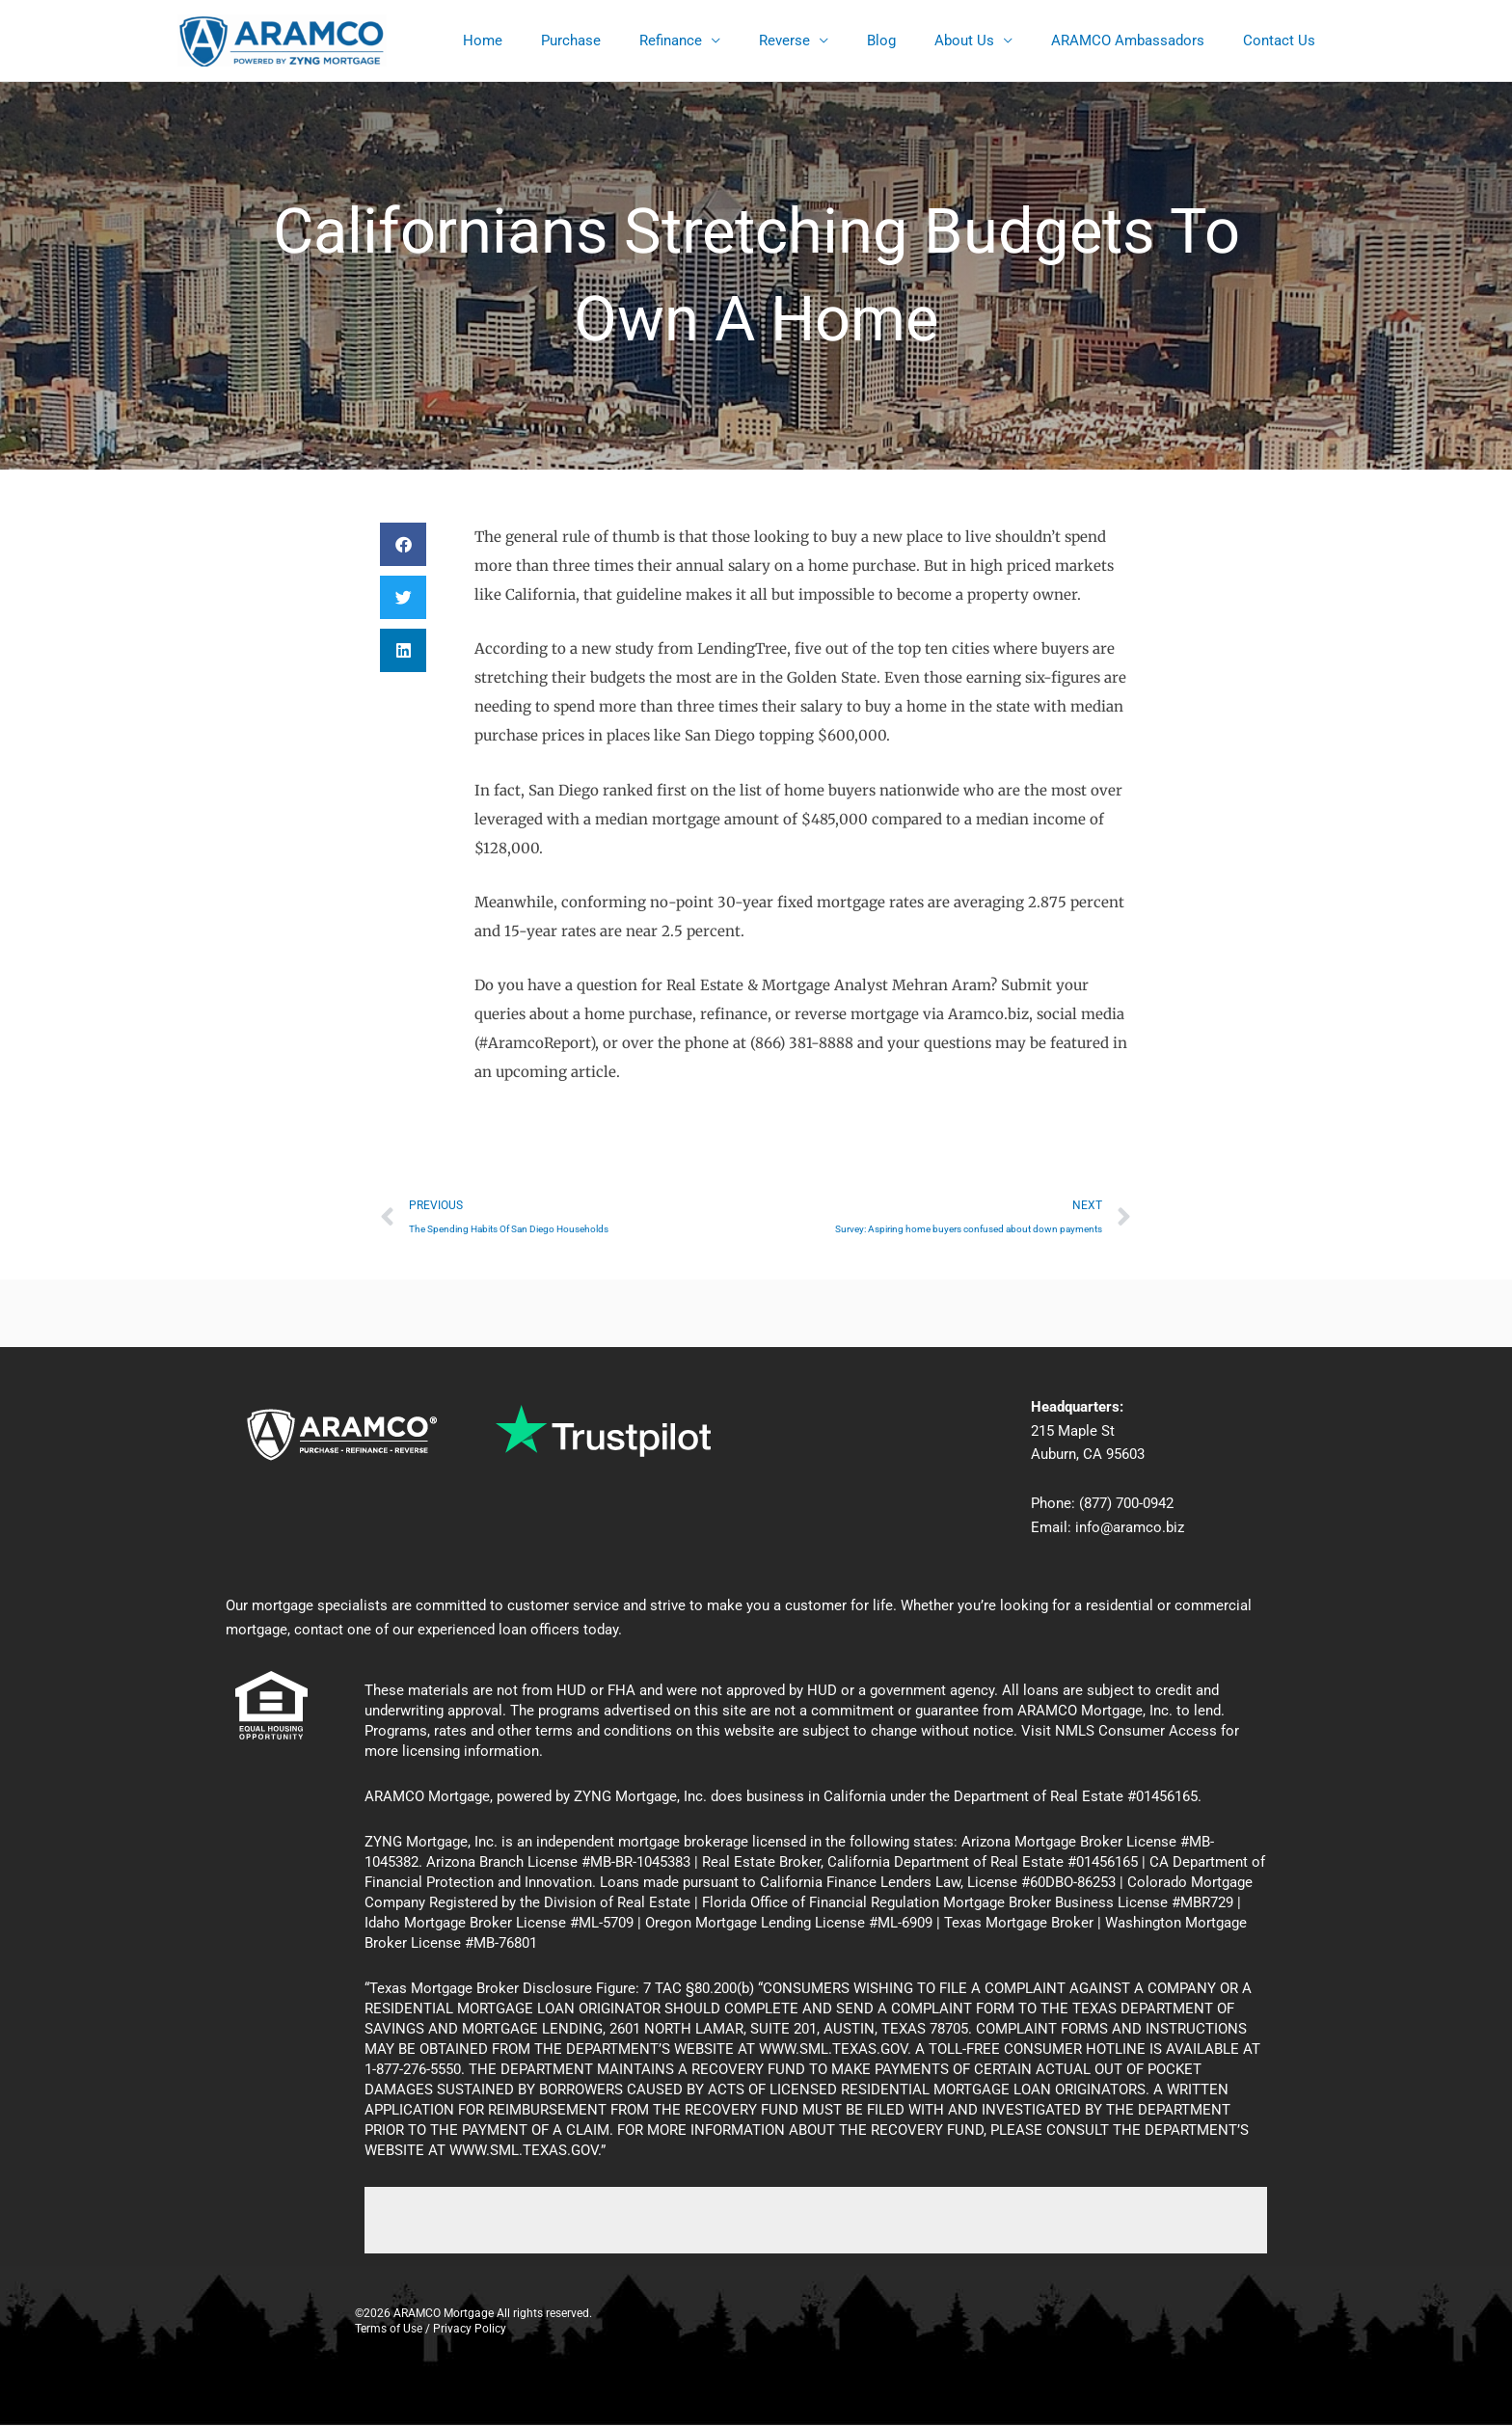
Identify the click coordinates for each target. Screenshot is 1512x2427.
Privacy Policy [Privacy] (469, 2330)
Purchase (633, 40)
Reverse (827, 40)
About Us (988, 40)
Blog (915, 40)
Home (555, 40)
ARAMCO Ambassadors (1142, 40)
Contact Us (1284, 40)
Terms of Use (388, 2330)
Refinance (723, 40)
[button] (403, 544)
